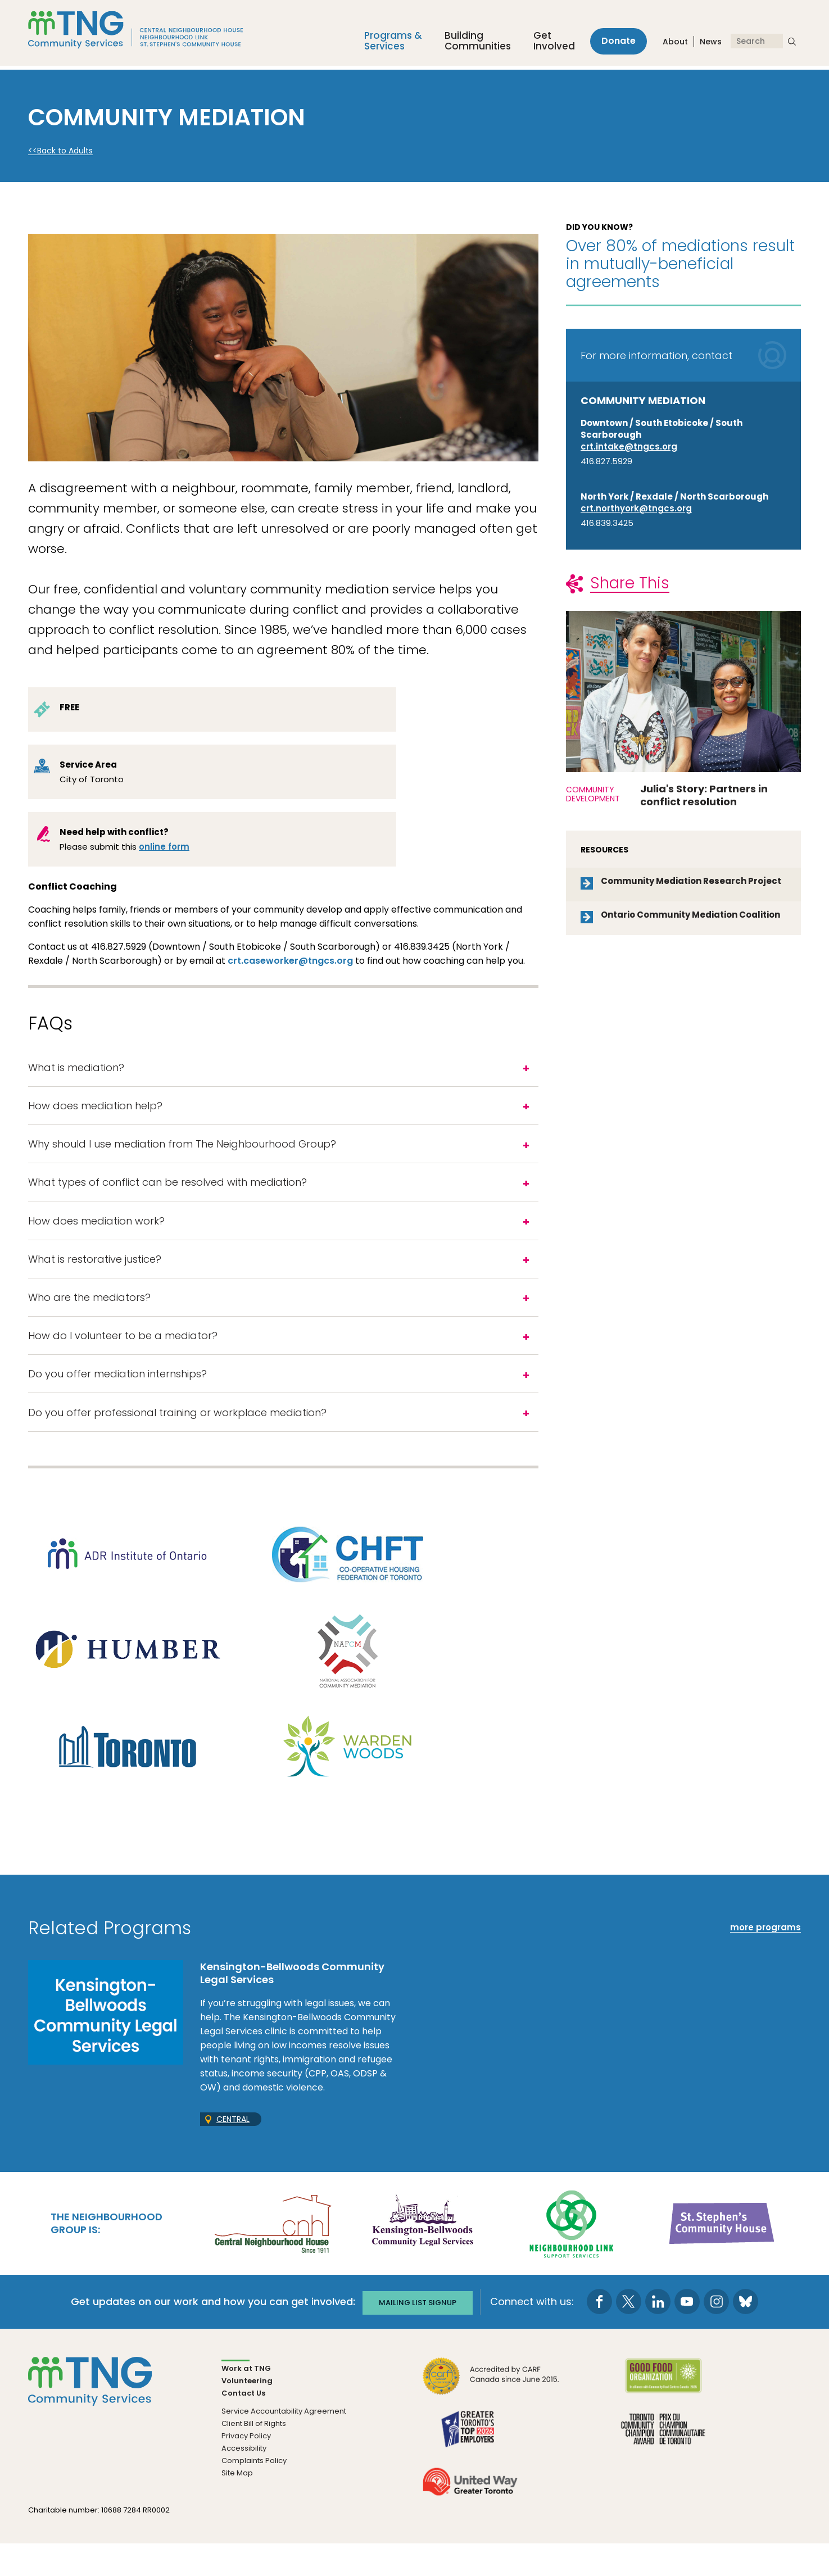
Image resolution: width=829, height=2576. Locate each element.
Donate (615, 44)
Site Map (237, 2505)
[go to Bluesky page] (749, 2334)
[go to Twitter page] (632, 2334)
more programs (765, 1960)
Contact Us (243, 2425)
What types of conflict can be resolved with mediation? (169, 1194)
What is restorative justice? (94, 1277)
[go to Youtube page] (691, 2334)
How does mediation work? (96, 1235)
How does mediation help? (95, 1111)
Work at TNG (246, 2400)
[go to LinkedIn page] (661, 2334)
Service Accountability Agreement (283, 2443)
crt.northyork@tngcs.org (636, 508)
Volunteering (247, 2412)
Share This (629, 583)
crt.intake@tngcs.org (629, 446)
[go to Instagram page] (720, 2334)
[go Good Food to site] (663, 2414)
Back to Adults (65, 151)
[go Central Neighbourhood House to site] (272, 2255)
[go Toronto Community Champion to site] (663, 2467)
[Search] (757, 44)
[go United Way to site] (470, 2520)
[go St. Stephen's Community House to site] (722, 2255)
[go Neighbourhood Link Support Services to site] (572, 2255)
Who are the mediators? (90, 1319)
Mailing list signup (417, 2333)
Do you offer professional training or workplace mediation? (177, 1443)
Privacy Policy (246, 2467)
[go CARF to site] (491, 2414)
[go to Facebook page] (603, 2334)
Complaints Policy (254, 2492)
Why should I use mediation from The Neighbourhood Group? (183, 1152)
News (711, 44)
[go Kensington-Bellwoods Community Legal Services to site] (422, 2255)
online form (164, 846)
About (675, 44)
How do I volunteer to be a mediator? (123, 1360)
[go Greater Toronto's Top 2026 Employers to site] (470, 2467)
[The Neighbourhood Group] (149, 34)
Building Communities (471, 44)
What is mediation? (76, 1069)
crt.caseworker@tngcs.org (290, 960)
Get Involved (547, 44)
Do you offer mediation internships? (117, 1402)
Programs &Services (386, 44)
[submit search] (792, 44)
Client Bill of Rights (253, 2455)
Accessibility (243, 2480)
